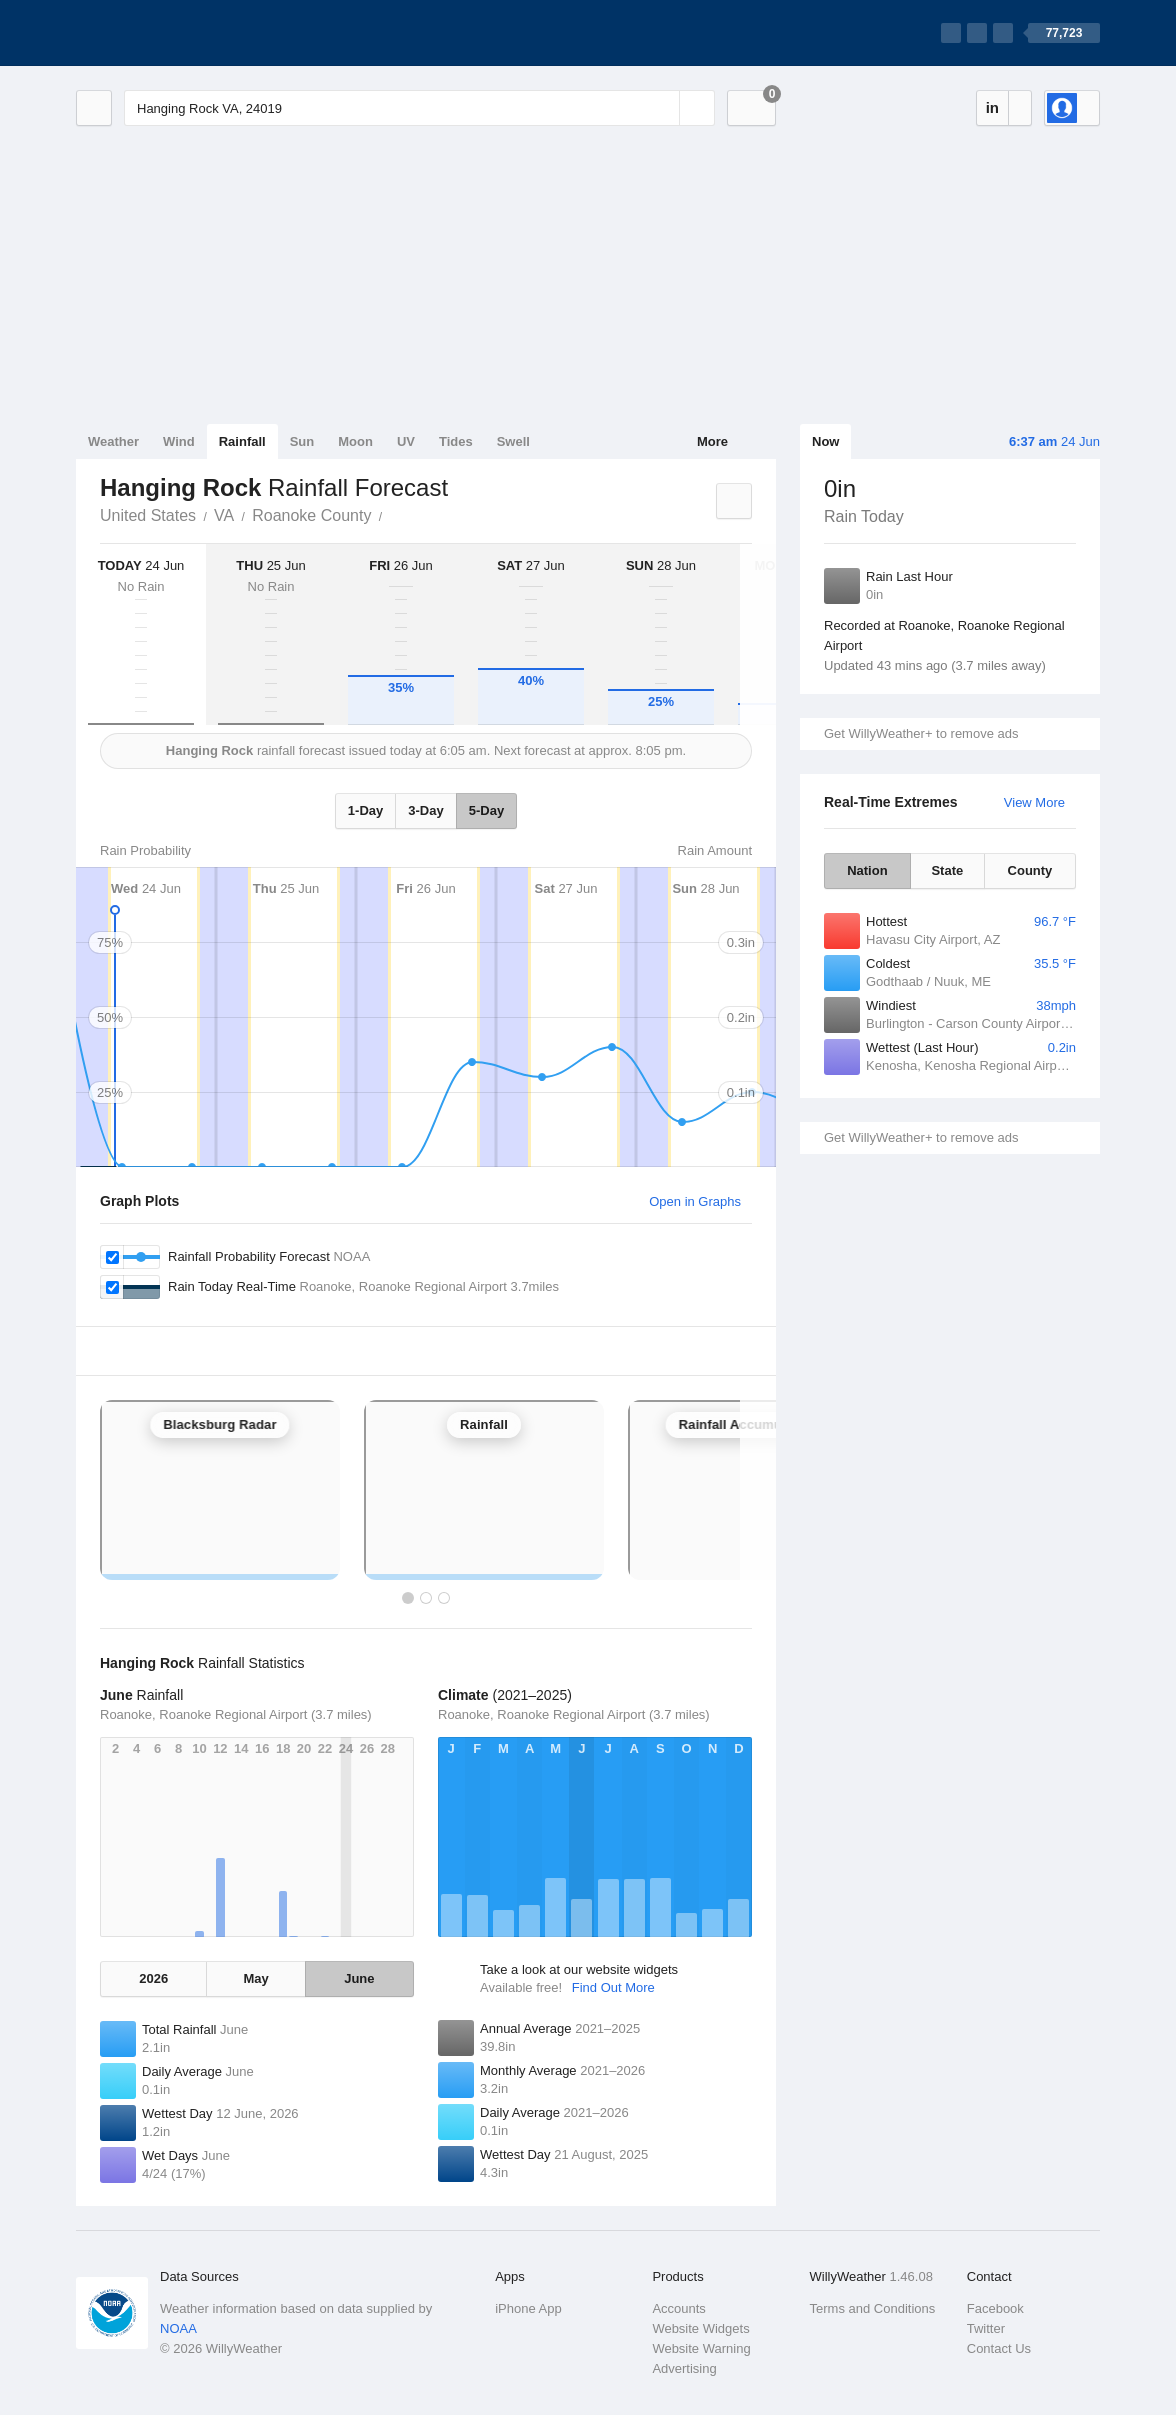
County (1030, 870)
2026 (153, 1978)
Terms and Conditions (873, 2308)
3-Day (425, 810)
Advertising (684, 2368)
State (947, 870)
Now (825, 441)
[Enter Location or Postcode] (419, 108)
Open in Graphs (695, 1201)
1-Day (365, 810)
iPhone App (528, 2308)
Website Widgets (700, 2328)
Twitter (986, 2328)
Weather (113, 441)
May (255, 1978)
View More (1034, 802)
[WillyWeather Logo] (170, 33)
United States (148, 515)
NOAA (178, 2328)
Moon (355, 441)
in (992, 107)
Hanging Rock (393, 514)
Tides (456, 441)
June (359, 1978)
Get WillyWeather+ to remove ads (921, 733)
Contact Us (999, 2348)
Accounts (678, 2308)
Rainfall (242, 441)
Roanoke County (311, 515)
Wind (179, 441)
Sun (302, 441)
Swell (513, 441)
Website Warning (701, 2348)
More (712, 441)
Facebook (995, 2308)
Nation (867, 870)
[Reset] (662, 108)
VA (224, 515)
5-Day (486, 810)
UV (406, 441)
